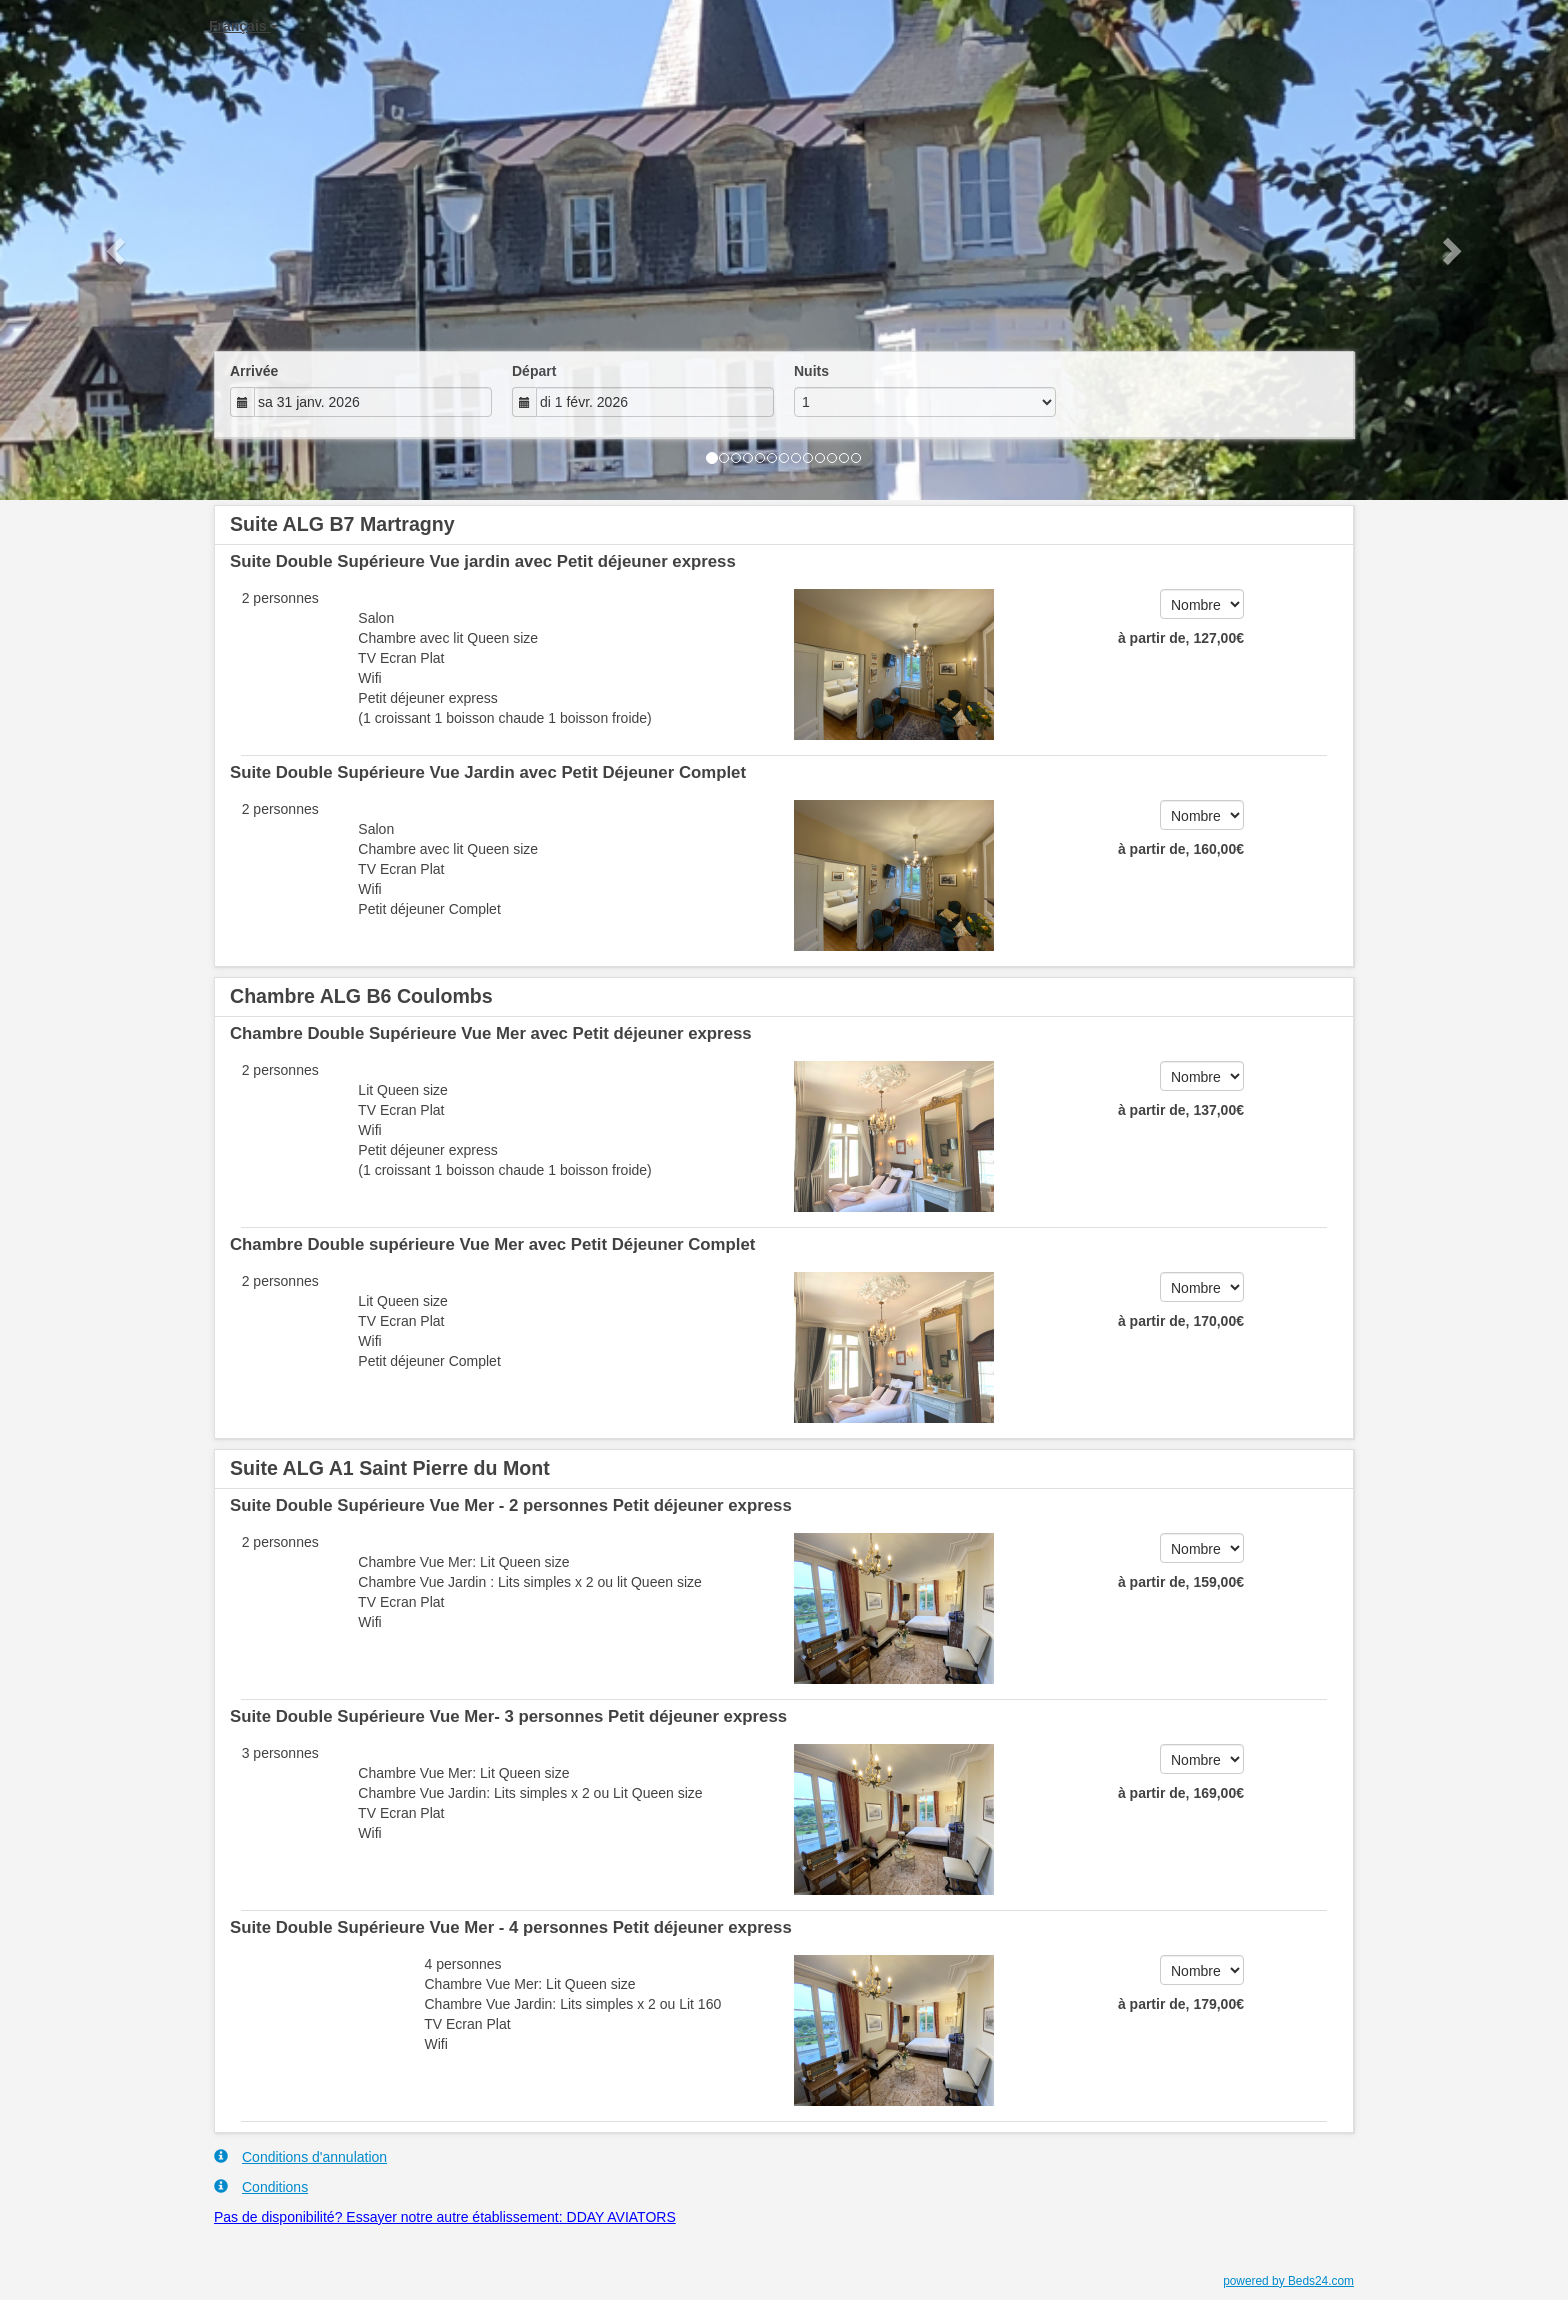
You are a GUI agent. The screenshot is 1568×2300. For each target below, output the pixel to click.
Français (243, 26)
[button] (117, 250)
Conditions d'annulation (300, 2156)
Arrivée (254, 371)
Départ (534, 371)
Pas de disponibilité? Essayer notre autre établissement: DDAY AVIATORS (445, 2217)
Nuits (811, 371)
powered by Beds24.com (1288, 2281)
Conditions (261, 2186)
